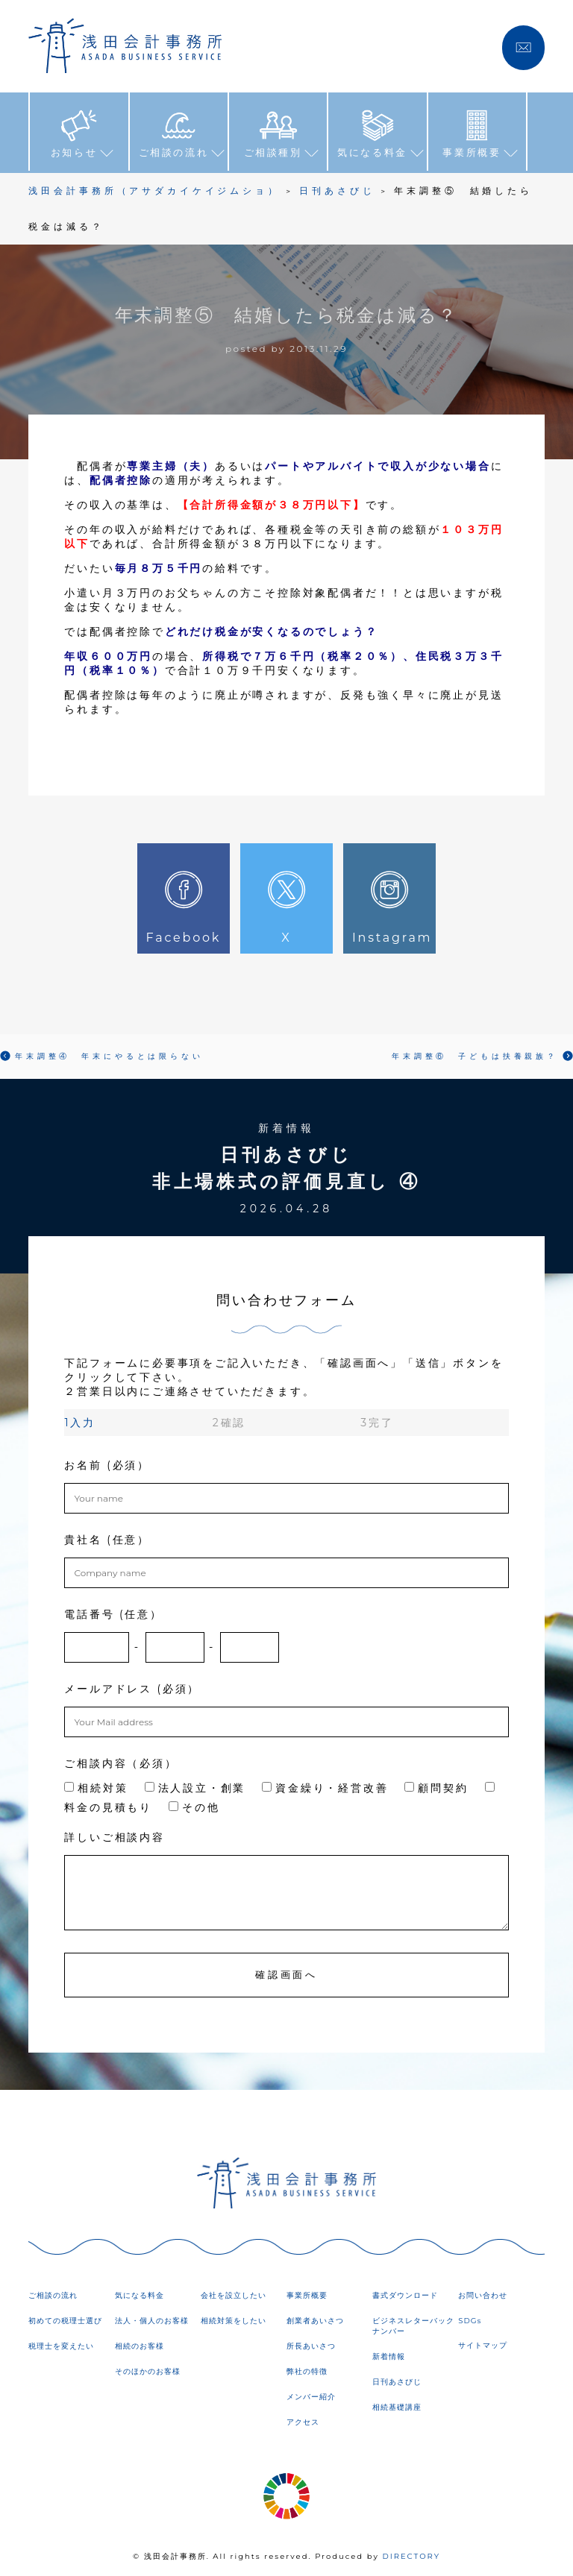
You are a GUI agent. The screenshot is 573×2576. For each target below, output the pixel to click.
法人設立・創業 (195, 1785)
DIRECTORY (411, 2553)
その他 (194, 1805)
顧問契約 (436, 1785)
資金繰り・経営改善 (325, 1785)
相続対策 (96, 1785)
